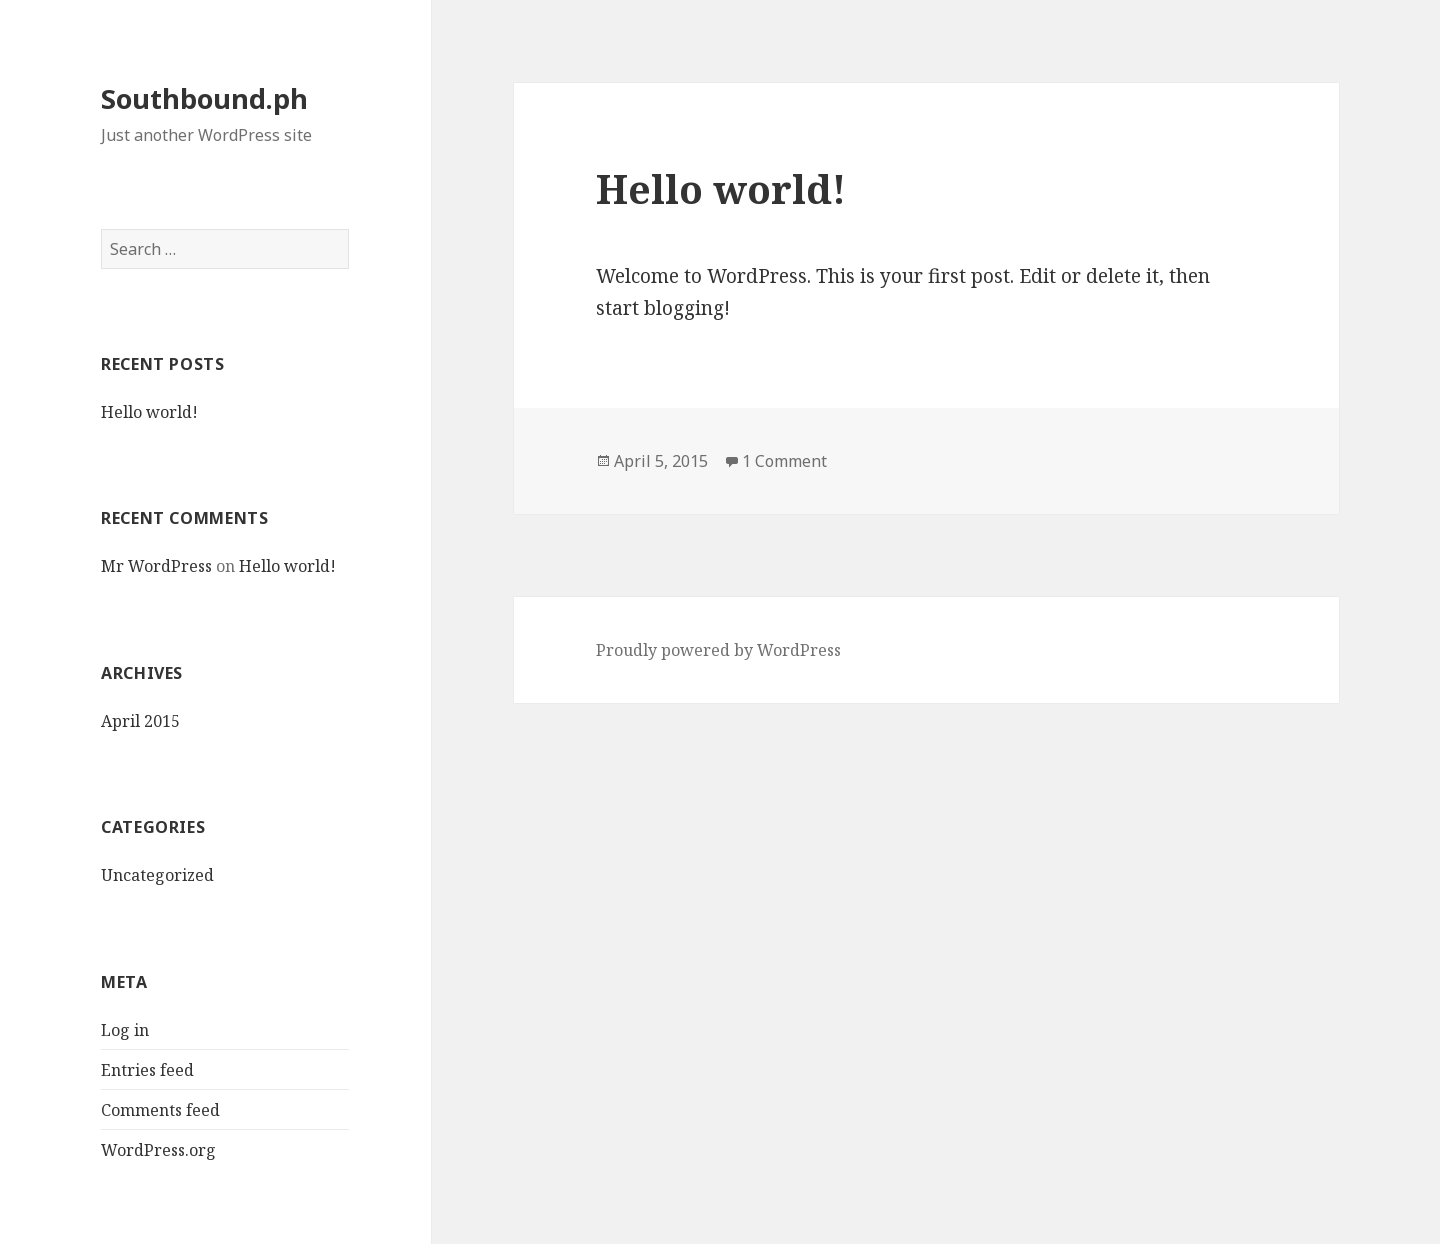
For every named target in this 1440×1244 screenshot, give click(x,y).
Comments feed (160, 1110)
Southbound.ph (204, 98)
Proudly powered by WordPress (718, 650)
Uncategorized (157, 875)
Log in (125, 1030)
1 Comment (784, 461)
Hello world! (149, 412)
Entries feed (147, 1070)
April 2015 (140, 721)
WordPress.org (158, 1150)
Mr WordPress (156, 566)
